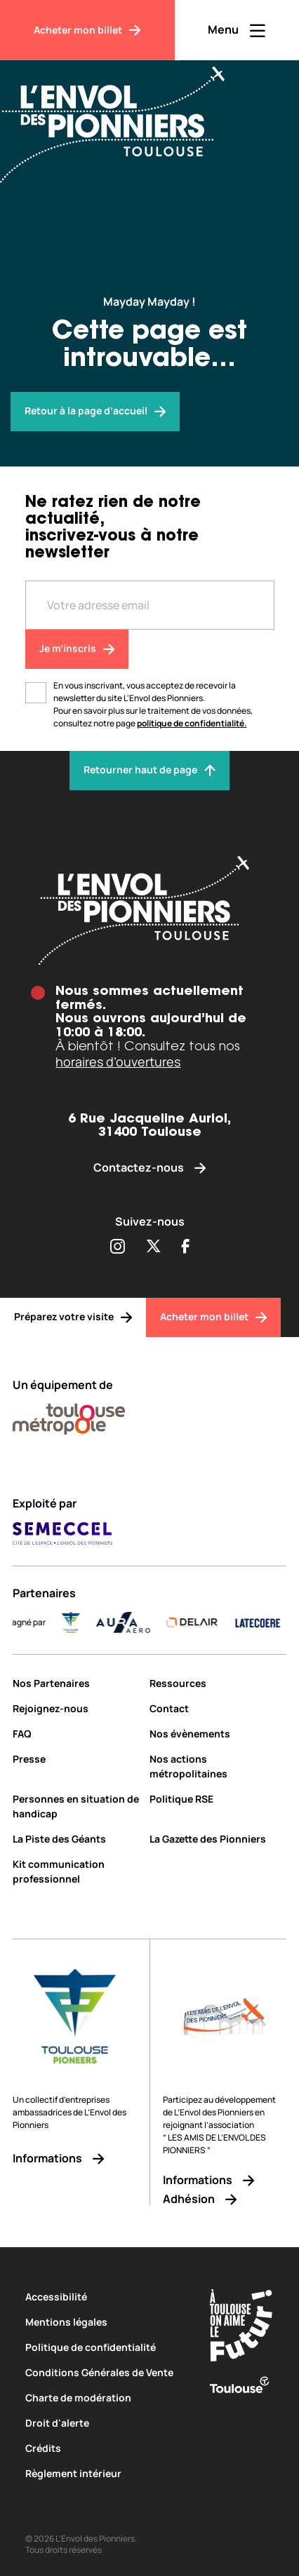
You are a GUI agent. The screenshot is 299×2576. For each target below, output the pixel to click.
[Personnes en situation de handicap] (76, 1806)
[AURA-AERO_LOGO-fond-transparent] (140, 1622)
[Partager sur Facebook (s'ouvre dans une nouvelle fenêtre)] (186, 1247)
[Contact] (218, 1708)
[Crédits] (106, 2448)
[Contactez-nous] (150, 1168)
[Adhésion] (225, 2199)
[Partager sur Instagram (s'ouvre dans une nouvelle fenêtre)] (117, 1247)
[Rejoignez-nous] (76, 1708)
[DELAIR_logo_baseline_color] (208, 1622)
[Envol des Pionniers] (123, 116)
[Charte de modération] (106, 2397)
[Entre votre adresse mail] (149, 605)
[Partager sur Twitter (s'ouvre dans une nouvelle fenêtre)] (153, 1247)
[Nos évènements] (218, 1733)
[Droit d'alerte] (106, 2422)
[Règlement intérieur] (106, 2473)
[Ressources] (218, 1683)
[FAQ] (76, 1733)
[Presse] (76, 1758)
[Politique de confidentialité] (106, 2347)
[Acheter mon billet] (87, 30)
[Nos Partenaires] (76, 1683)
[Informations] (75, 2158)
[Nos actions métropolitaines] (218, 1766)
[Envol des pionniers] (95, 411)
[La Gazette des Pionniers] (218, 1838)
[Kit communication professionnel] (76, 1871)
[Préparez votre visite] (73, 1317)
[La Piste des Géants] (76, 1838)
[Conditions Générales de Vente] (106, 2372)
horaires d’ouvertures (117, 1061)
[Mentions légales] (106, 2321)
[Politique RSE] (218, 1798)
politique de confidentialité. (192, 723)
